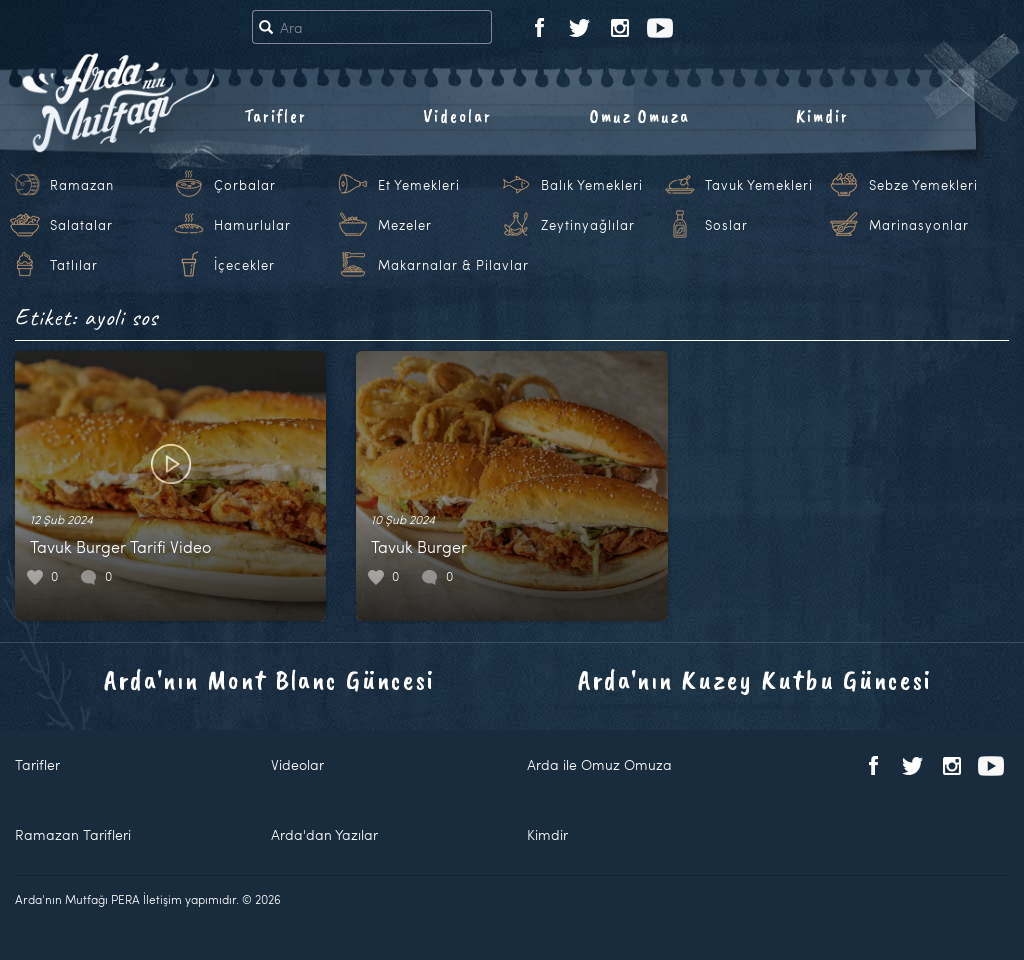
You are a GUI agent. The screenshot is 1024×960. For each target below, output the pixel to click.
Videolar (457, 116)
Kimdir (822, 116)
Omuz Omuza (640, 116)
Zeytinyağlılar (588, 225)
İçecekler (244, 265)
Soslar (726, 225)
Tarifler (275, 116)
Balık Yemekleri (592, 185)
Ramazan (82, 185)
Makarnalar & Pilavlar (453, 265)
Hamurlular (252, 225)
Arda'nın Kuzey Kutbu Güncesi (755, 679)
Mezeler (405, 225)
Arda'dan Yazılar (324, 834)
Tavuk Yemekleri (759, 185)
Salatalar (81, 225)
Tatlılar (74, 265)
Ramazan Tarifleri (73, 834)
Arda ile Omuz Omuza (599, 764)
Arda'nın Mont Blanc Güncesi (269, 679)
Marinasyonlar (919, 225)
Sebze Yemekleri (923, 185)
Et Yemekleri (419, 185)
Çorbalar (245, 185)
